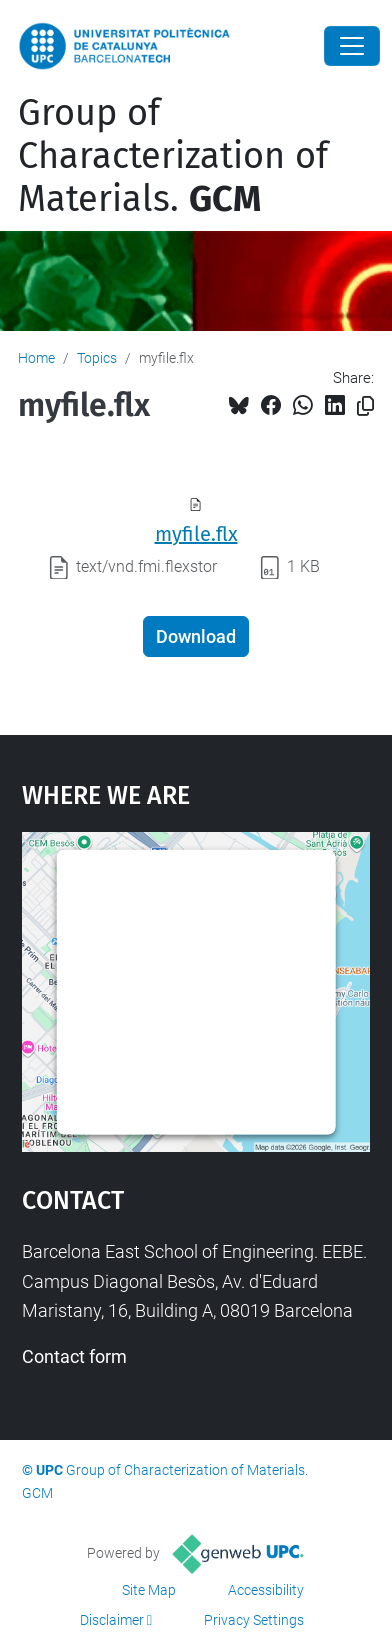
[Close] (352, 46)
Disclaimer (112, 1620)
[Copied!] (365, 406)
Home (36, 358)
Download (196, 636)
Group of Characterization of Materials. (173, 156)
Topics (97, 358)
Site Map (149, 1590)
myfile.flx (196, 534)
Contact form (74, 1356)
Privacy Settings (254, 1620)
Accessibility (266, 1590)
